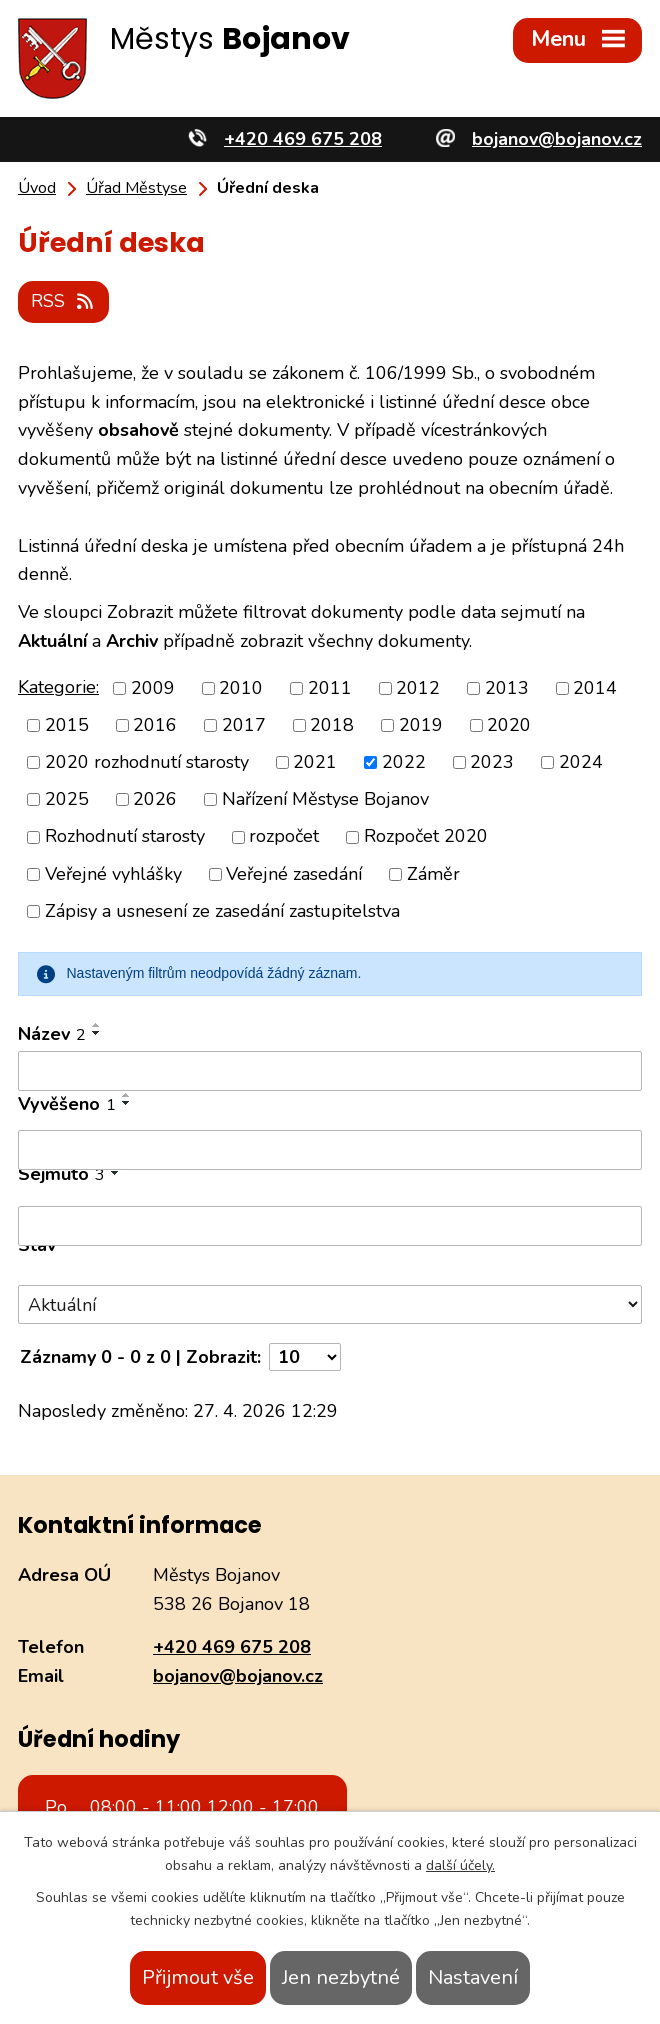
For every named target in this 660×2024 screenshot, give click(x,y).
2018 (332, 725)
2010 (241, 688)
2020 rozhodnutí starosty (147, 762)
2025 (67, 799)
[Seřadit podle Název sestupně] (97, 1033)
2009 (153, 688)
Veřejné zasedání (294, 874)
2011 (330, 688)
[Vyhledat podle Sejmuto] (330, 1226)
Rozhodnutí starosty (125, 837)
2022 (404, 762)
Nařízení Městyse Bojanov (325, 799)
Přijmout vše (198, 1977)
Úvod (37, 188)
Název (52, 1034)
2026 (155, 799)
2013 (507, 688)
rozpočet (284, 837)
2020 (509, 725)
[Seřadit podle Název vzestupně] (97, 1025)
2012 (418, 688)
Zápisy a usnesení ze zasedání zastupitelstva (222, 911)
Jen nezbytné (341, 1977)
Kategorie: (58, 687)
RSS (64, 301)
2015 (67, 725)
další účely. (460, 1865)
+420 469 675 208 (232, 1647)
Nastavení (473, 1977)
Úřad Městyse (136, 188)
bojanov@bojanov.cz (238, 1676)
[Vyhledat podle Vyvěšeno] (330, 1150)
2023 (492, 762)
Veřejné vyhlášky (113, 874)
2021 (315, 762)
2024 (581, 762)
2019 (421, 725)
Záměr (433, 874)
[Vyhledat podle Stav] (330, 1304)
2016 (155, 725)
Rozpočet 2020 (426, 837)
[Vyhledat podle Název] (330, 1071)
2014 (595, 688)
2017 (244, 725)
